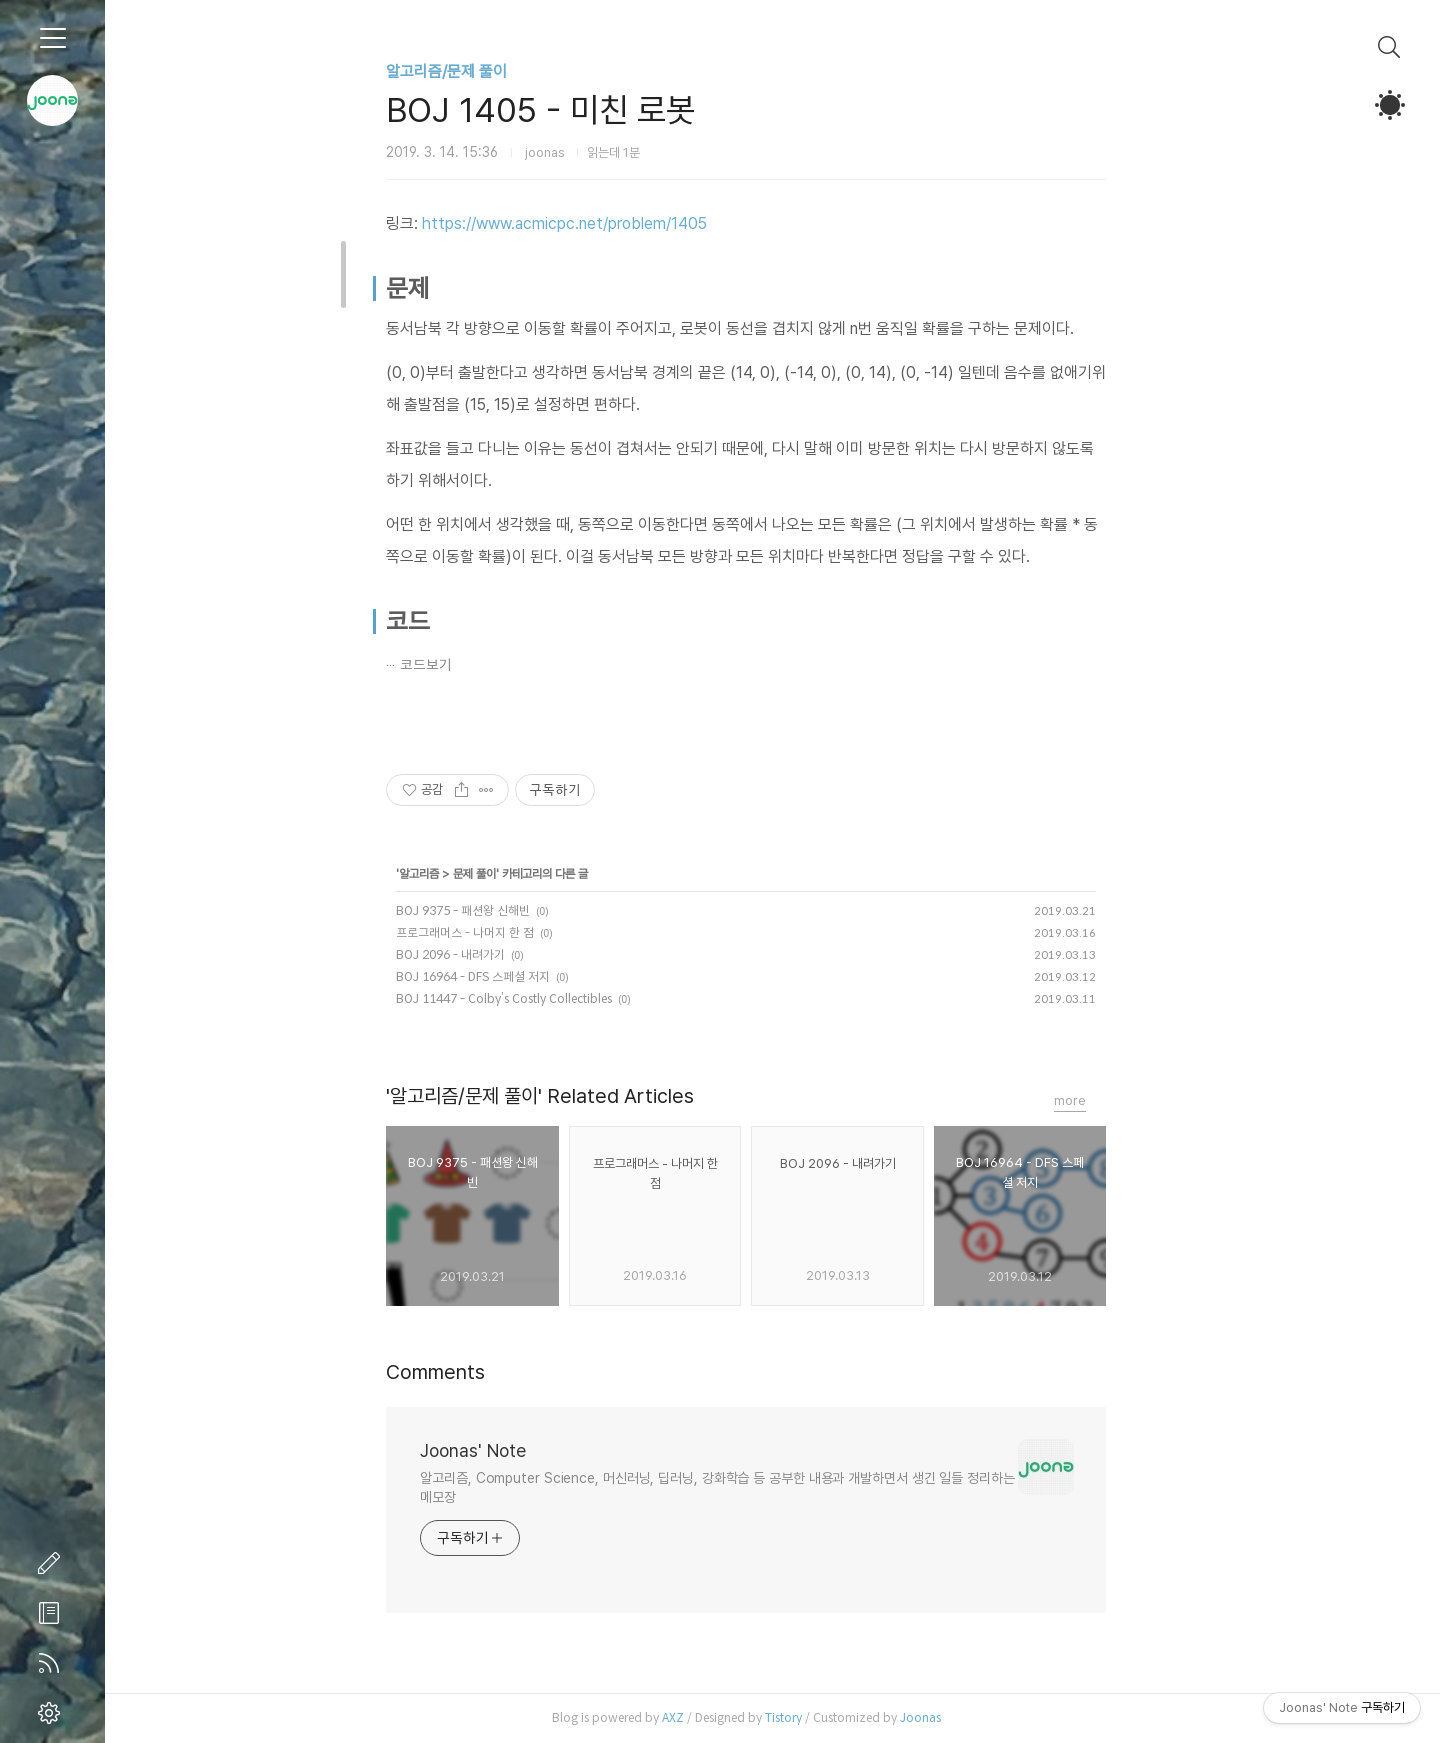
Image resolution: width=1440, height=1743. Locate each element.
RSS (53, 1663)
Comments (462, 1372)
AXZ (699, 1717)
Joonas (946, 1717)
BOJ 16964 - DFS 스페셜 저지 (500, 976)
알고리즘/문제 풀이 (473, 71)
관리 (53, 1713)
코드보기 (453, 665)
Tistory (809, 1717)
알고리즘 (446, 874)
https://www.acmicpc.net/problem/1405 (591, 223)
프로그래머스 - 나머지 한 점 (492, 932)
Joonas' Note (500, 1450)
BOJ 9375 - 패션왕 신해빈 (490, 910)
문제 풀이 (501, 874)
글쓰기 (53, 1563)
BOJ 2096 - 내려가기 (477, 954)
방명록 (53, 1613)
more (1097, 1100)
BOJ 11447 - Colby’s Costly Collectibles (531, 998)
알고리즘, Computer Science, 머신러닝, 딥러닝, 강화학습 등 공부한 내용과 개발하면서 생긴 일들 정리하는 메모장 (744, 1487)
